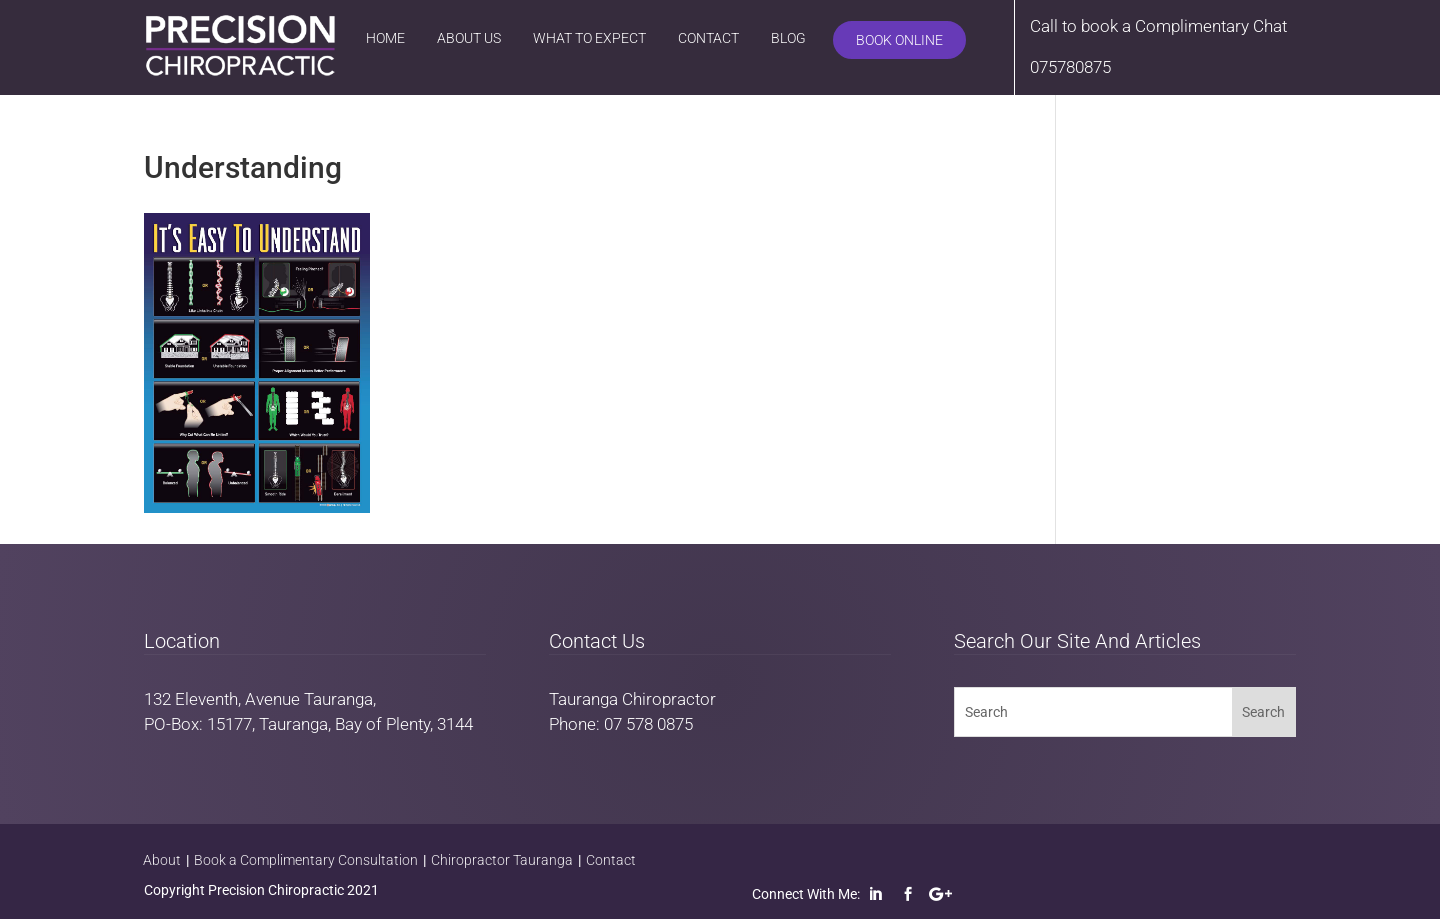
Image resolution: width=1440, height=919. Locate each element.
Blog (788, 38)
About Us (469, 38)
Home (385, 38)
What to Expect (589, 38)
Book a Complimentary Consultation (306, 860)
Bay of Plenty (382, 724)
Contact (708, 38)
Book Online (899, 40)
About (162, 860)
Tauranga (338, 699)
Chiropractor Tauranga (502, 860)
